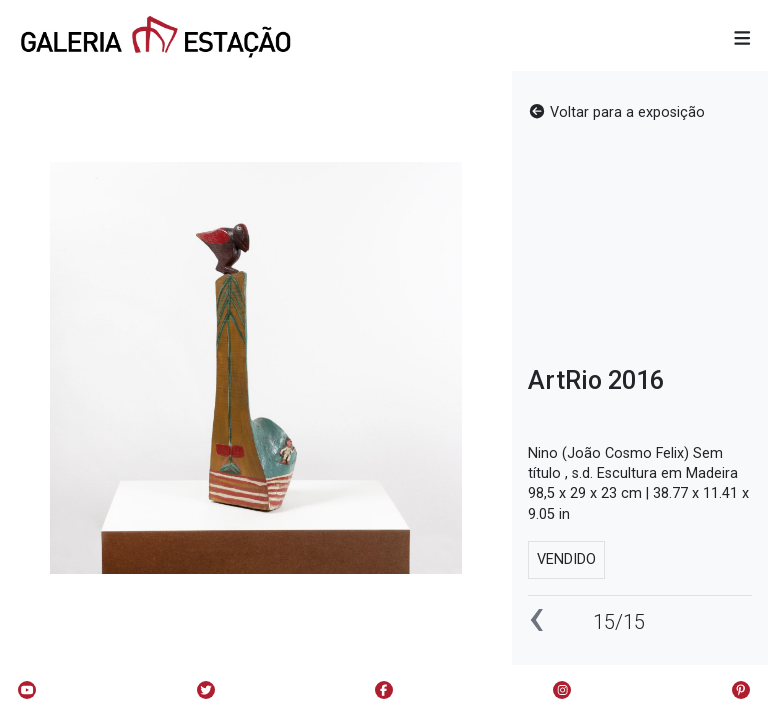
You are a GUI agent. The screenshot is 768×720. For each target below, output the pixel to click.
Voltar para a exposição (616, 112)
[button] (742, 39)
